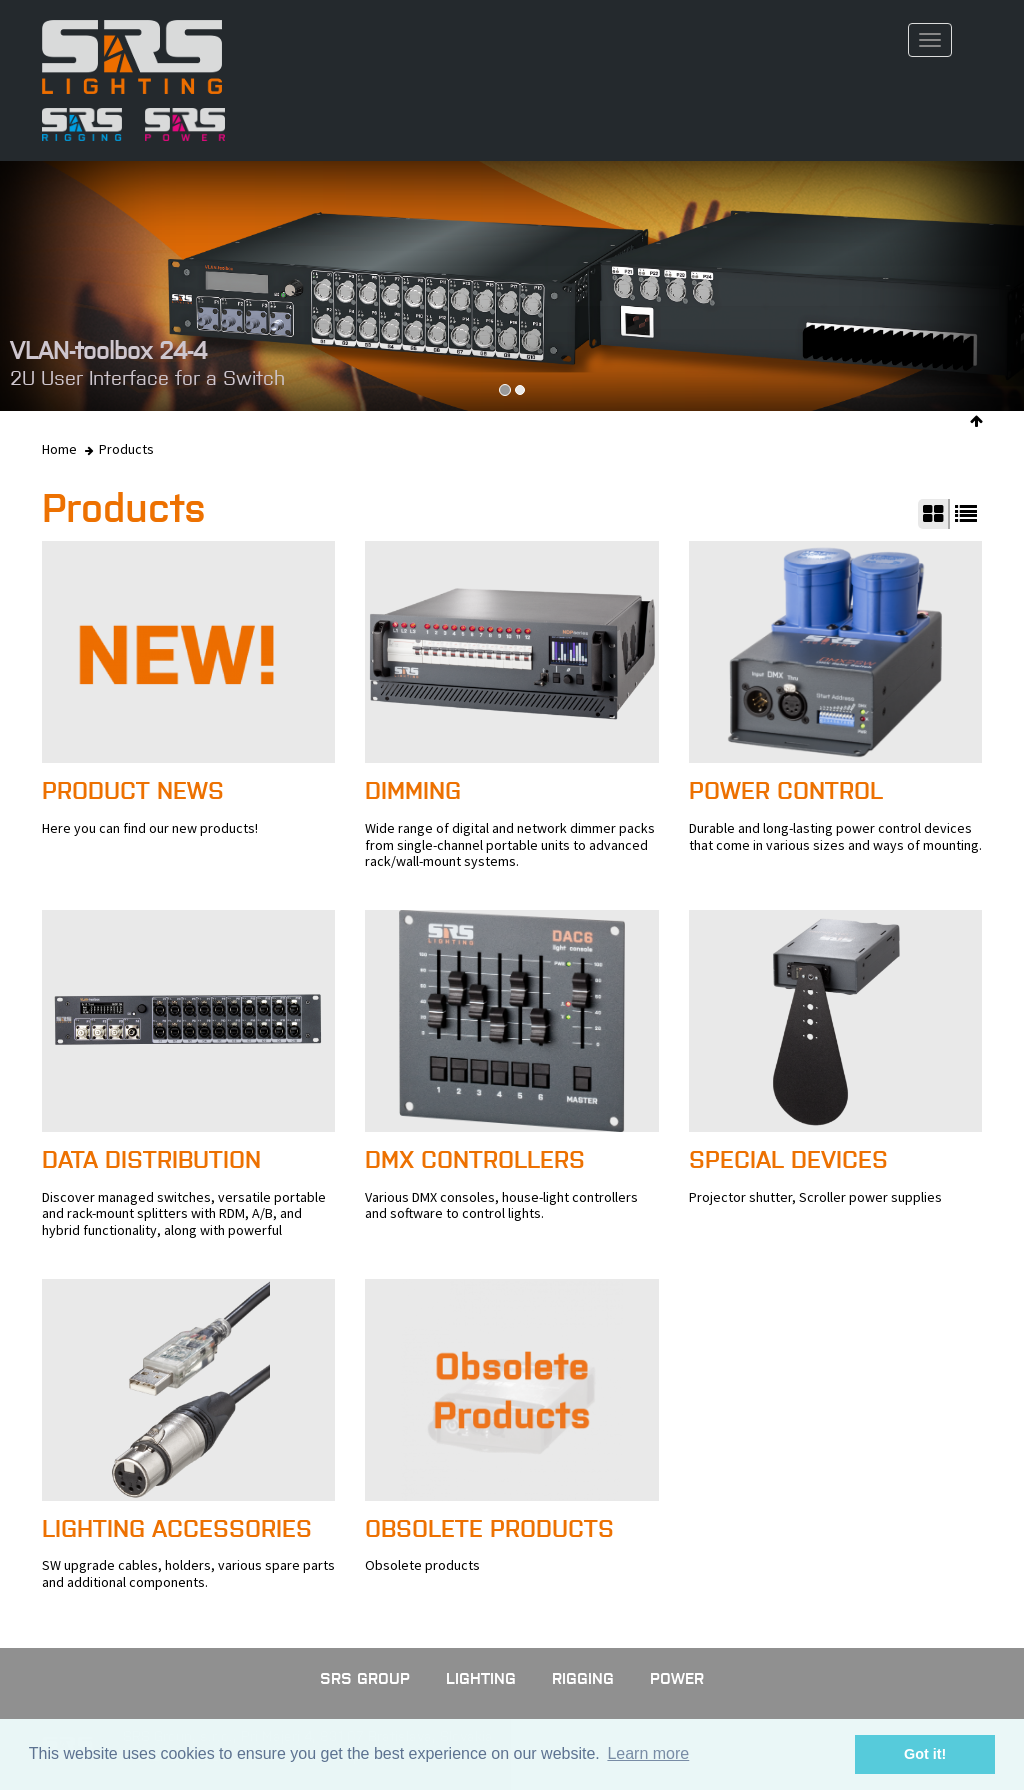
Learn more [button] (648, 1753)
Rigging (583, 1678)
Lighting (481, 1678)
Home (59, 449)
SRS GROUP (365, 1678)
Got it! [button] (925, 1754)
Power (677, 1678)
